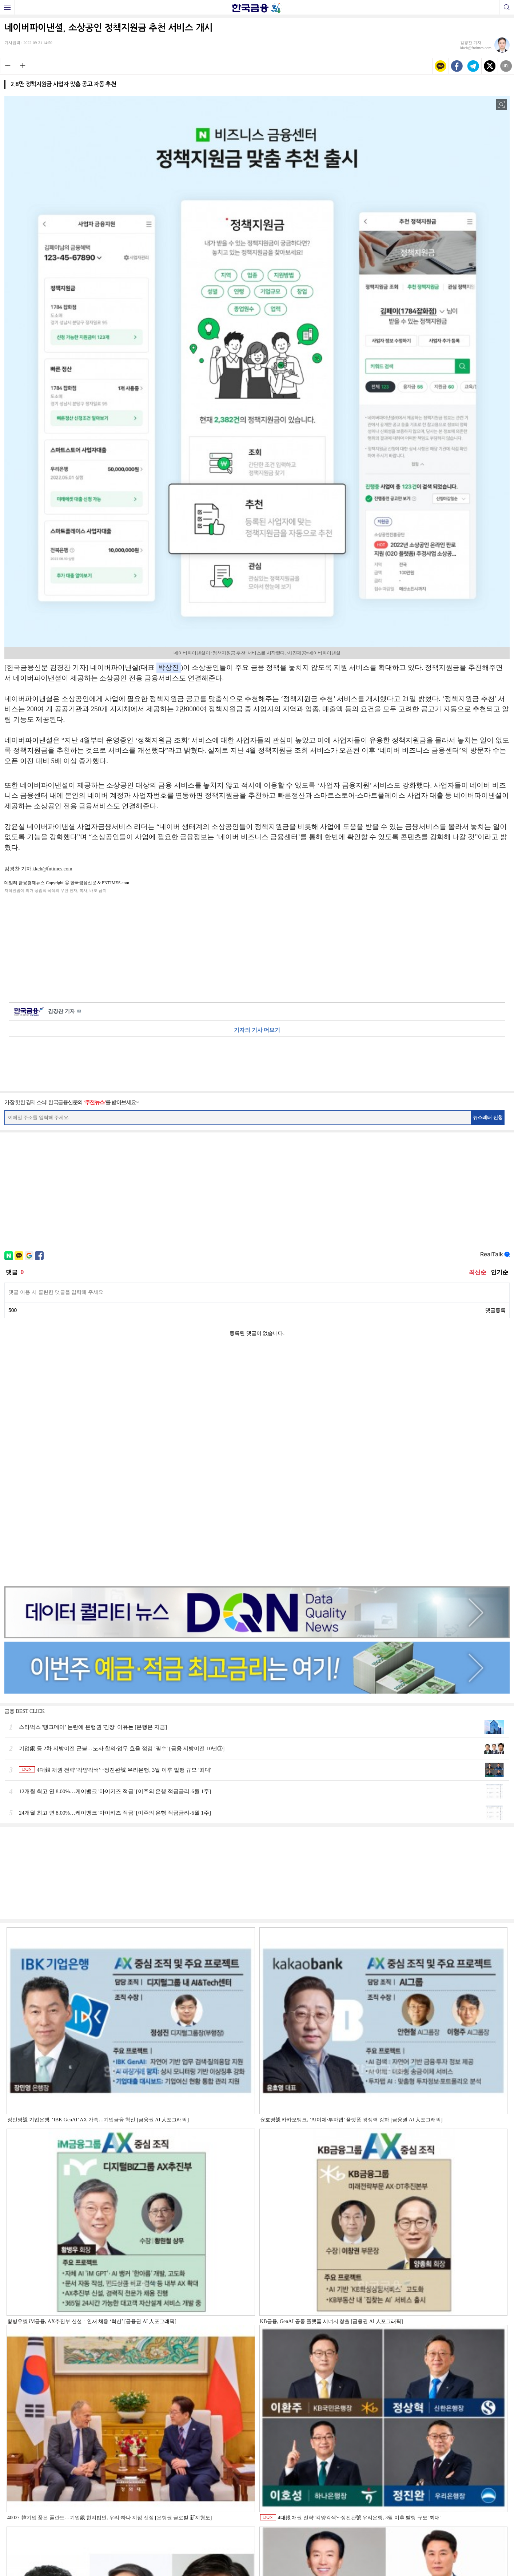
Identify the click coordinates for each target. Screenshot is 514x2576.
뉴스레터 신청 (488, 1117)
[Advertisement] (257, 946)
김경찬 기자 (64, 1011)
